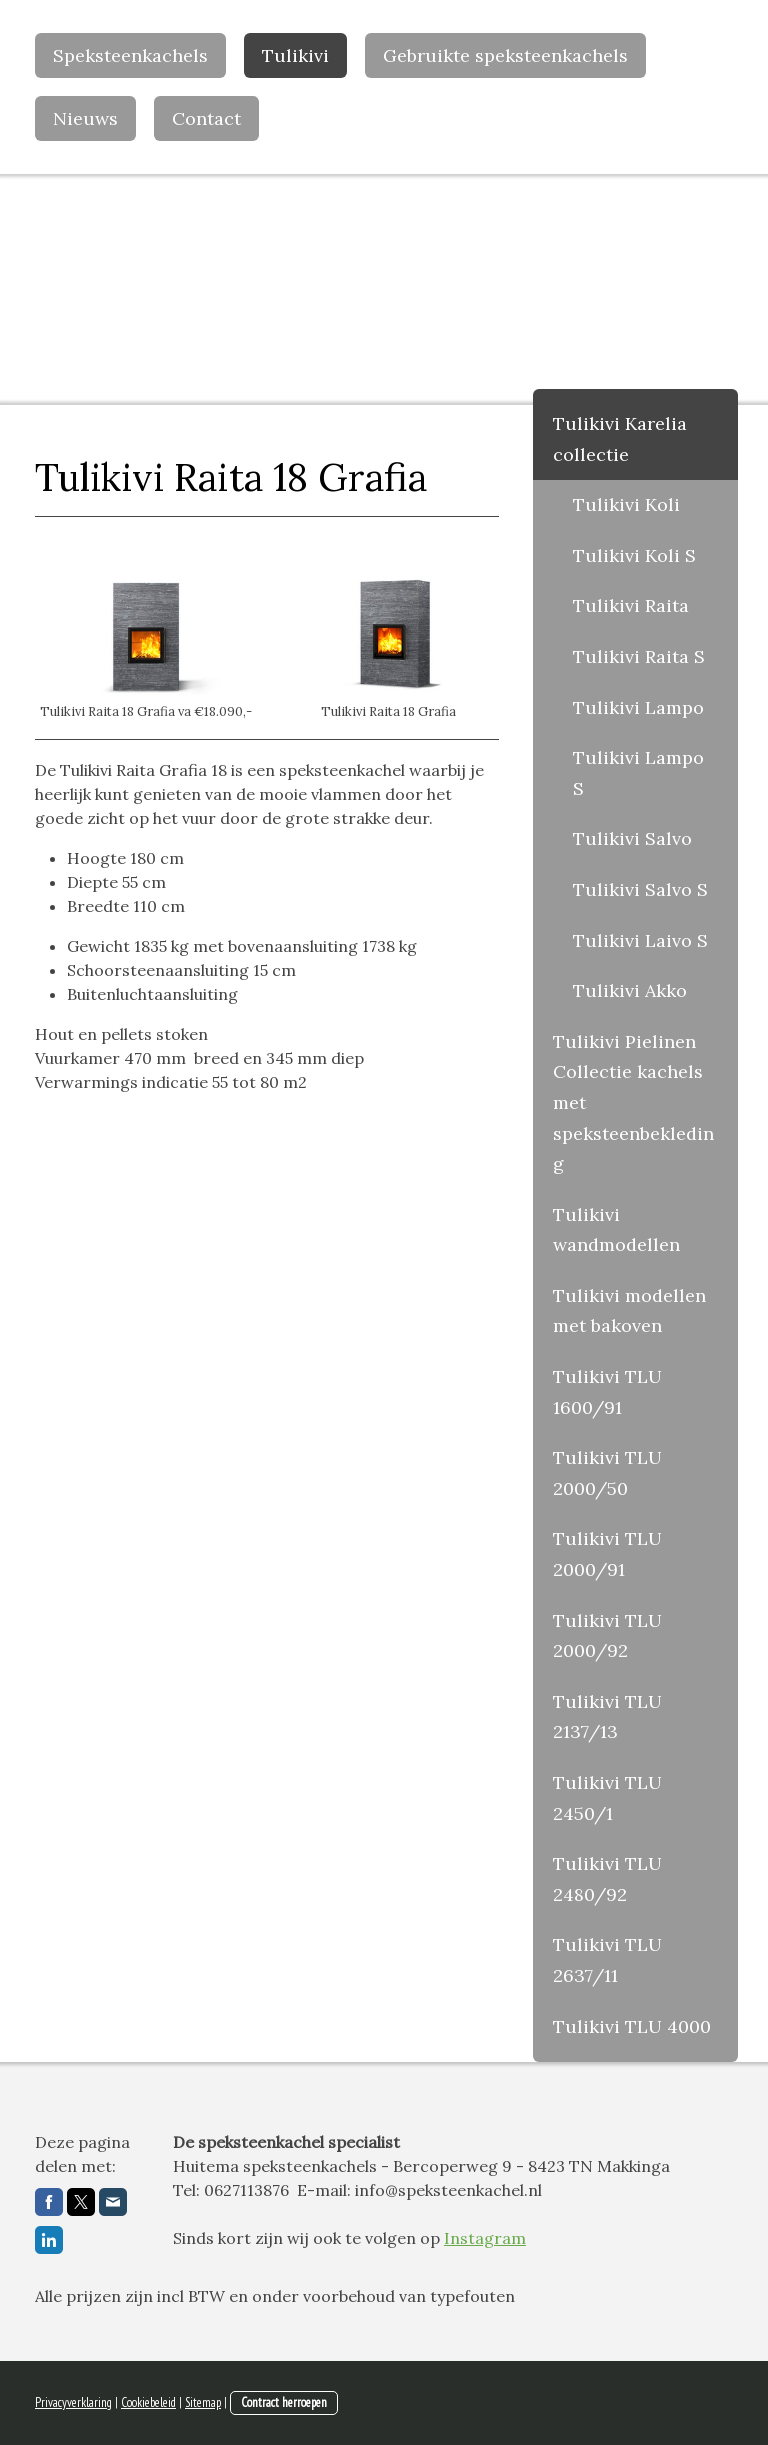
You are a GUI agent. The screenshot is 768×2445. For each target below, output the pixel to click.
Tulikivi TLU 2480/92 (607, 1879)
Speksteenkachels (130, 55)
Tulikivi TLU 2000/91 (607, 1554)
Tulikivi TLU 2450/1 (607, 1798)
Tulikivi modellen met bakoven (629, 1311)
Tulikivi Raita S (639, 656)
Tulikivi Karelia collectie (620, 439)
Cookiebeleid (148, 2402)
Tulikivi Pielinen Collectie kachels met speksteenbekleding (633, 1102)
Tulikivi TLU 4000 (632, 2026)
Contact (206, 118)
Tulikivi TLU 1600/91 (607, 1392)
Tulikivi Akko (630, 990)
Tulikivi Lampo (638, 707)
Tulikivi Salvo (632, 838)
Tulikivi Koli (626, 504)
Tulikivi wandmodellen (616, 1230)
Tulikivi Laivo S (640, 940)
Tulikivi (295, 55)
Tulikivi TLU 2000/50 (607, 1473)
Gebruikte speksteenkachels (505, 55)
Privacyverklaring (73, 2402)
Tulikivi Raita (631, 605)
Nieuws (85, 118)
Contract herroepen (284, 2402)
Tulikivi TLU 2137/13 (607, 1717)
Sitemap (203, 2402)
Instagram (485, 2238)
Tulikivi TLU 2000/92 (607, 1636)
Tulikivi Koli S (634, 555)
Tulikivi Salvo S (640, 889)
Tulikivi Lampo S (638, 773)
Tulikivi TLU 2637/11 (607, 1960)
